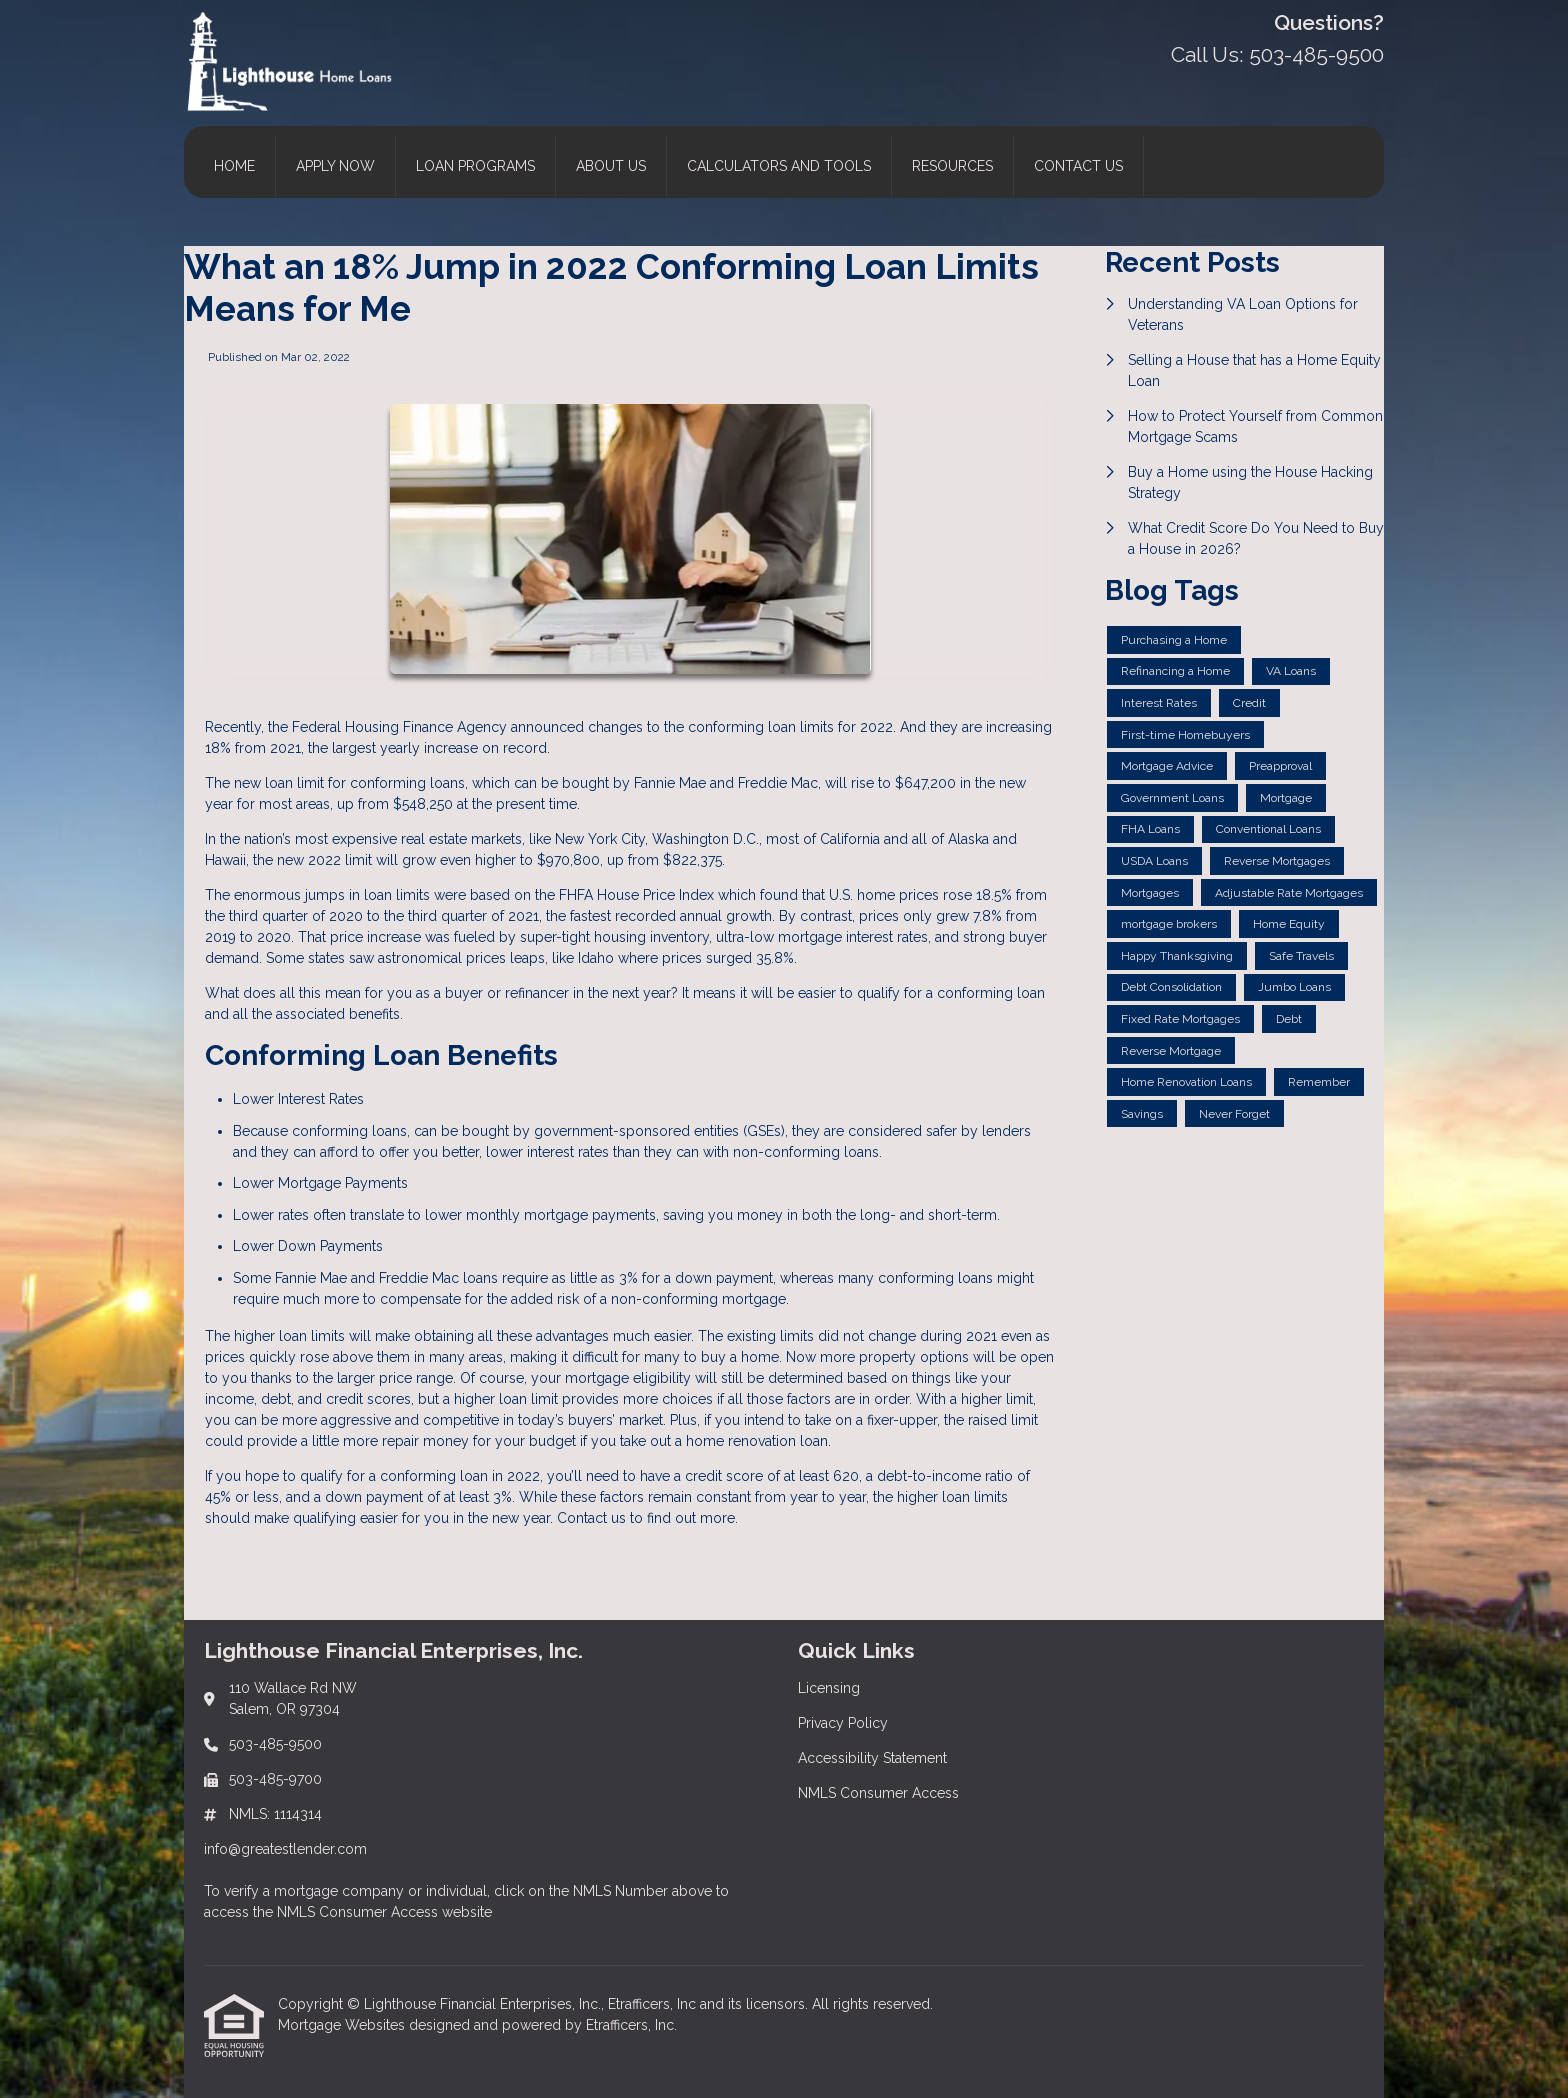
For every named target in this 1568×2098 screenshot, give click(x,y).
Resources (952, 166)
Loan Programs (475, 166)
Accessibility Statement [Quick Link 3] (872, 1758)
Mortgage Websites (343, 2025)
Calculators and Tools (779, 166)
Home (234, 166)
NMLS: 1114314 (275, 1814)
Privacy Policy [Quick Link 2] (843, 1723)
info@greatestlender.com (285, 1849)
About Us (611, 166)
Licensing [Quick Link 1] (829, 1688)
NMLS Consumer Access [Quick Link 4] (878, 1793)
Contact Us (1078, 166)
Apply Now (335, 166)
